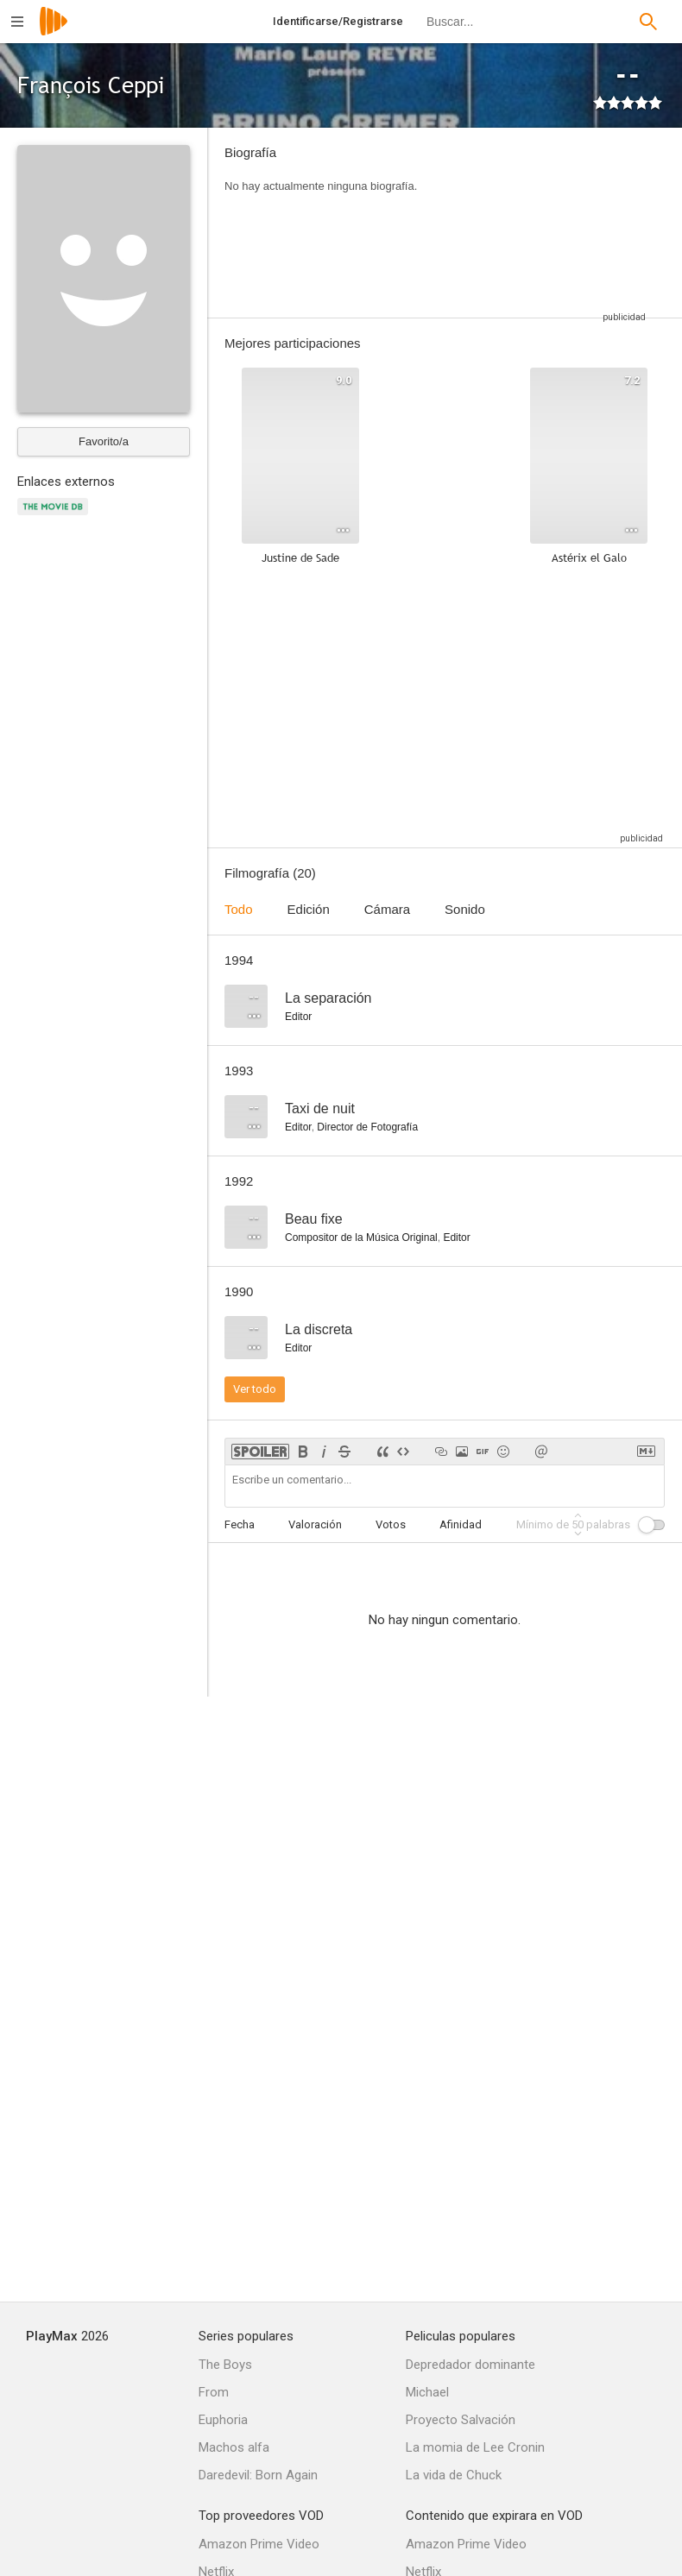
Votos (391, 1524)
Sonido (465, 909)
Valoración (315, 1524)
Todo (238, 909)
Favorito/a (104, 441)
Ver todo (254, 1388)
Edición (308, 909)
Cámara (387, 909)
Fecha (239, 1524)
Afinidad (460, 1524)
